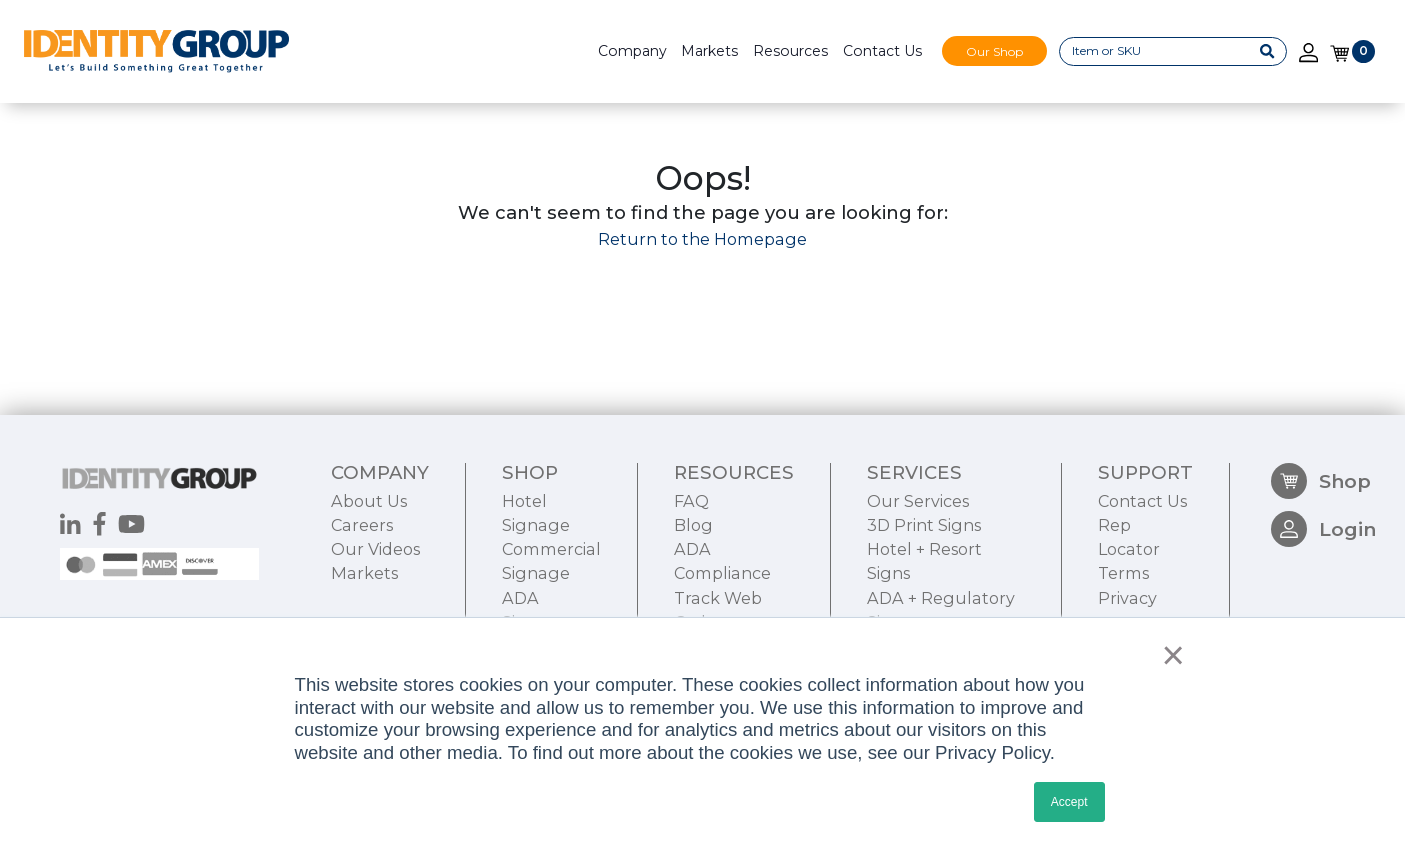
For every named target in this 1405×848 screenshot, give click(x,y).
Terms (1123, 573)
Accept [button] (1069, 802)
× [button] (1168, 655)
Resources (790, 51)
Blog (693, 525)
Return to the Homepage (702, 239)
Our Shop (994, 50)
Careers (362, 525)
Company (632, 51)
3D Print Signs (924, 525)
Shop (1321, 481)
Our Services (918, 501)
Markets (709, 51)
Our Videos (375, 549)
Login (1323, 529)
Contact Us (882, 51)
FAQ (691, 501)
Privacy (1127, 598)
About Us (369, 501)
